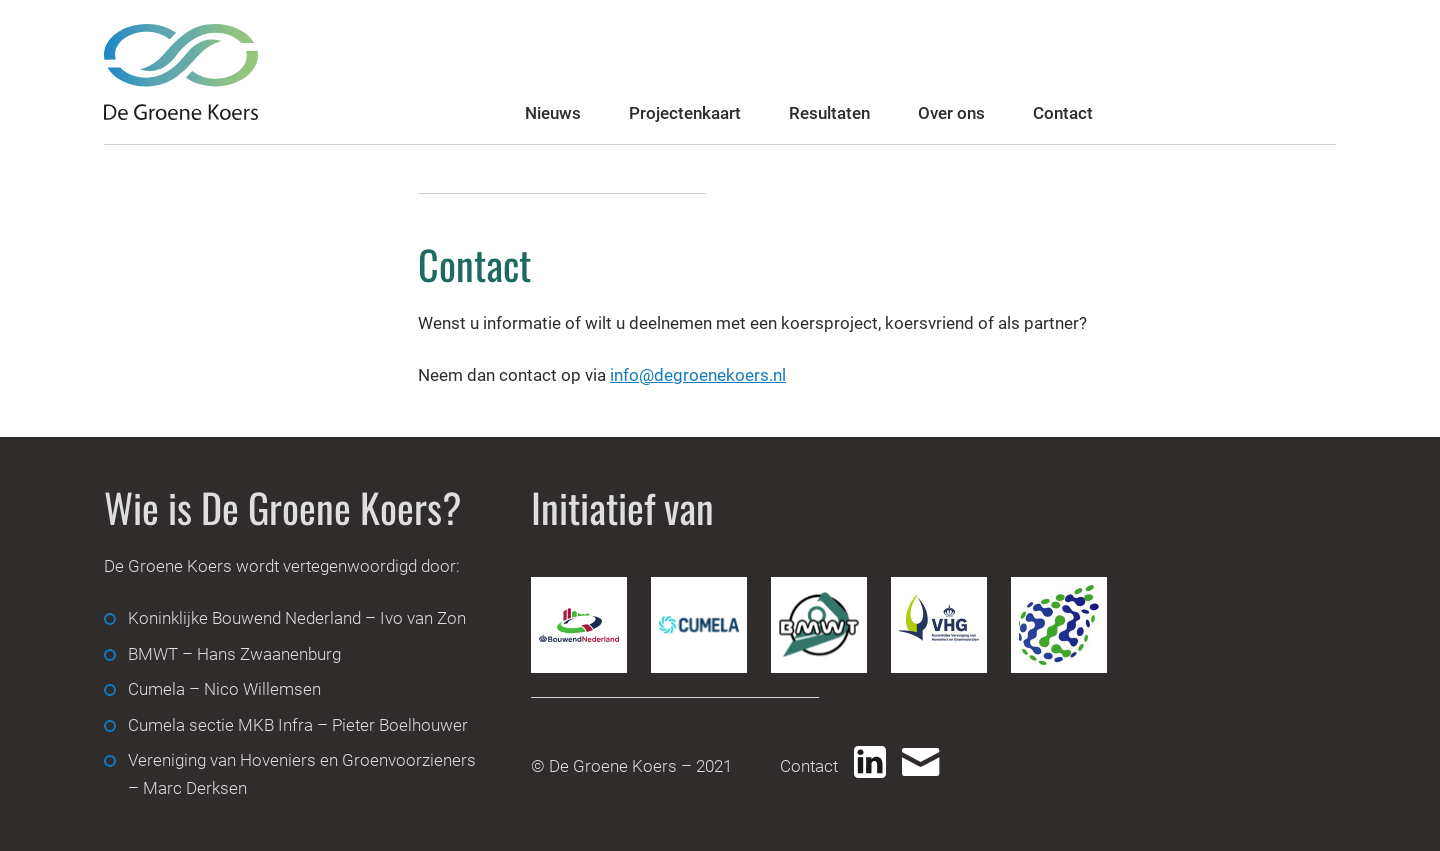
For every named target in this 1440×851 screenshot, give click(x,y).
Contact (1063, 113)
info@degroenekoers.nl (698, 375)
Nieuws (553, 113)
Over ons (951, 113)
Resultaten (829, 113)
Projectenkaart (685, 113)
